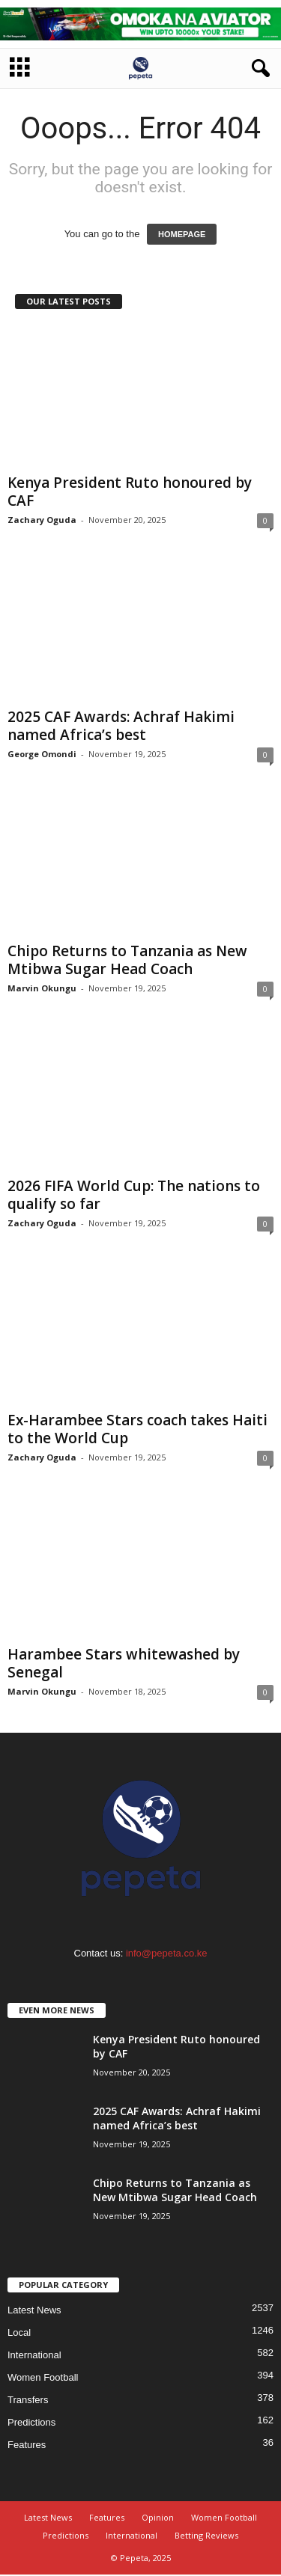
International (34, 2356)
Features (26, 2446)
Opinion (158, 2518)
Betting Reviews (206, 2536)
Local (19, 2334)
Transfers (27, 2401)
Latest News (34, 2311)
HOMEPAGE (181, 235)
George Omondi (41, 755)
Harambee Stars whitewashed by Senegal (123, 1664)
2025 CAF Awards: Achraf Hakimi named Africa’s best (121, 727)
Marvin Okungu (41, 989)
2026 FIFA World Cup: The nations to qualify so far (133, 1196)
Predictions (31, 2423)
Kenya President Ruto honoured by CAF (129, 493)
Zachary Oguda (41, 521)
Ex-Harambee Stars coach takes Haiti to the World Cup (137, 1430)
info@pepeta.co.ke (167, 1954)
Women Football (42, 2378)
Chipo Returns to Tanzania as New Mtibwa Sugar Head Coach (127, 961)
